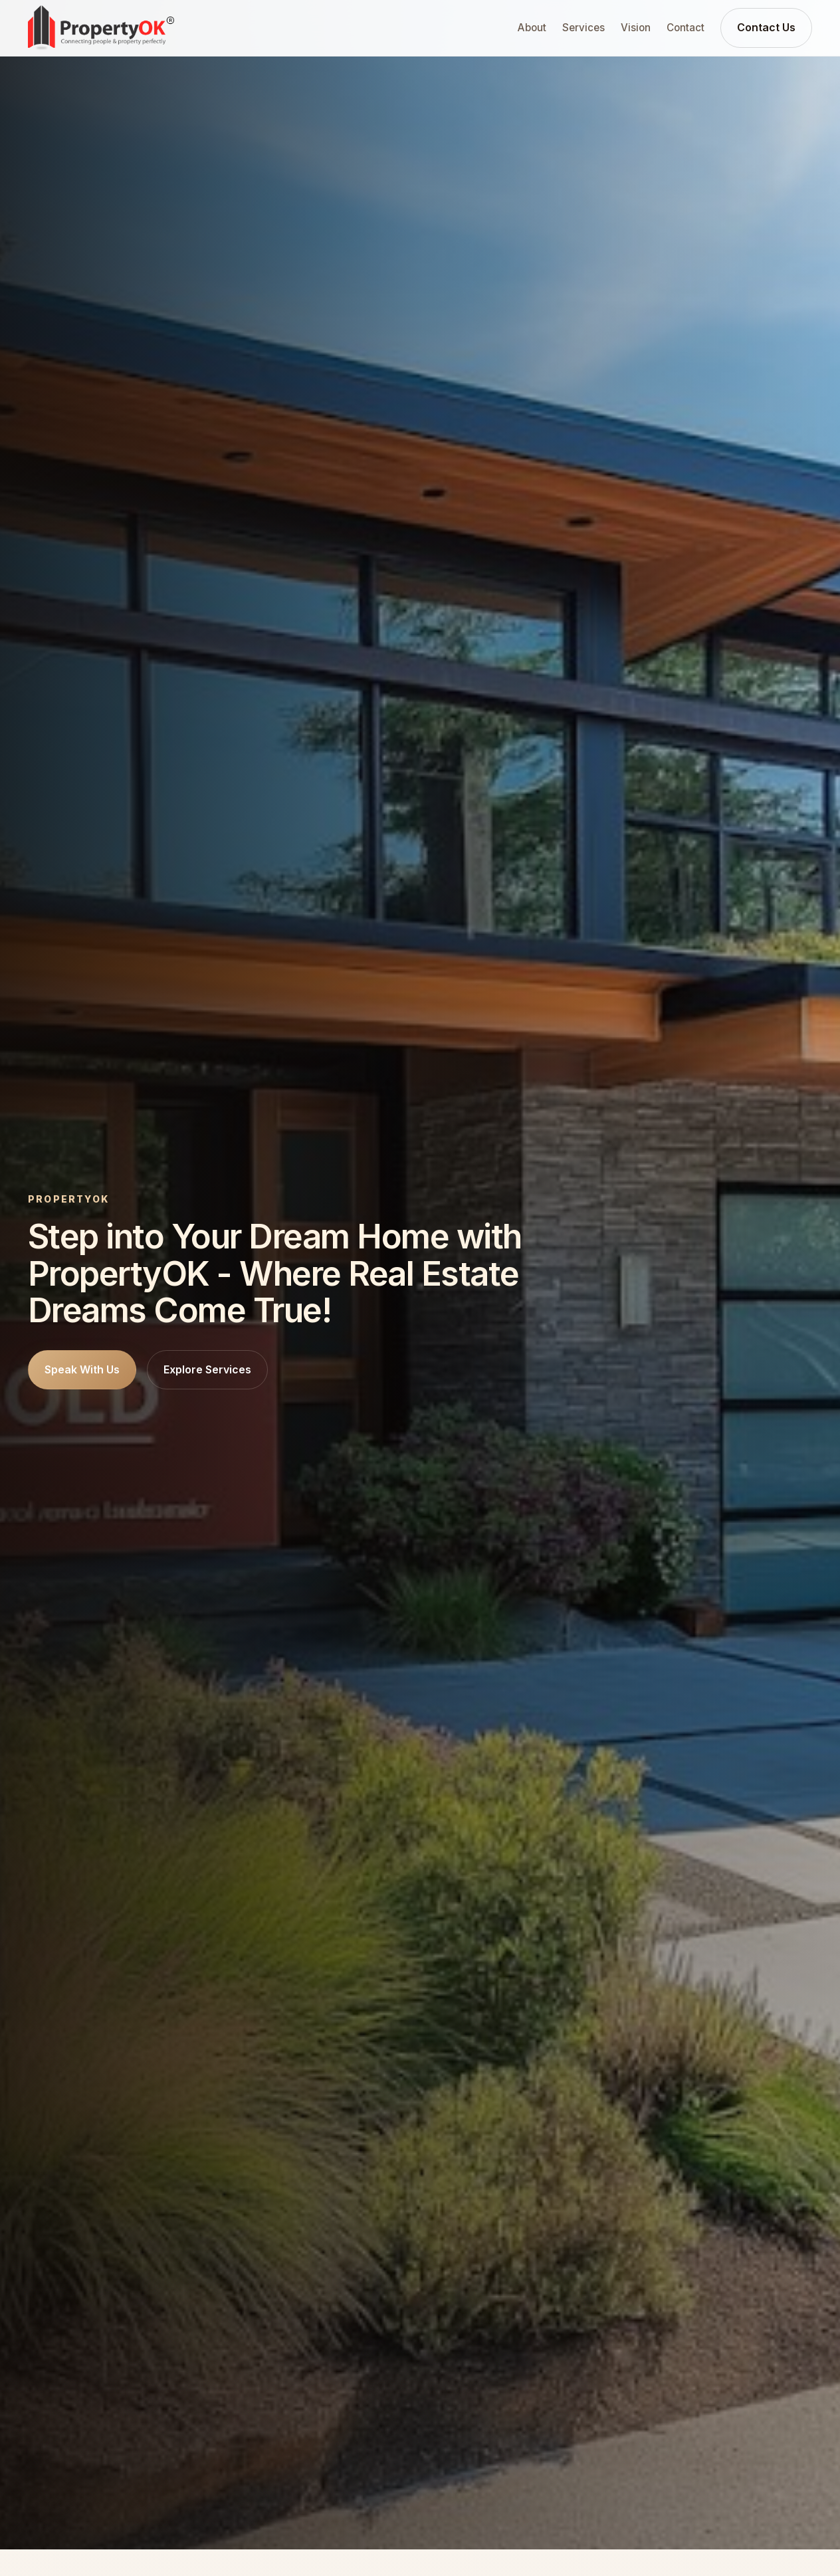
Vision (636, 27)
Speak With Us (82, 1369)
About (532, 27)
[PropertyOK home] (101, 28)
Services (583, 27)
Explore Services (207, 1369)
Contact (685, 27)
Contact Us (766, 27)
